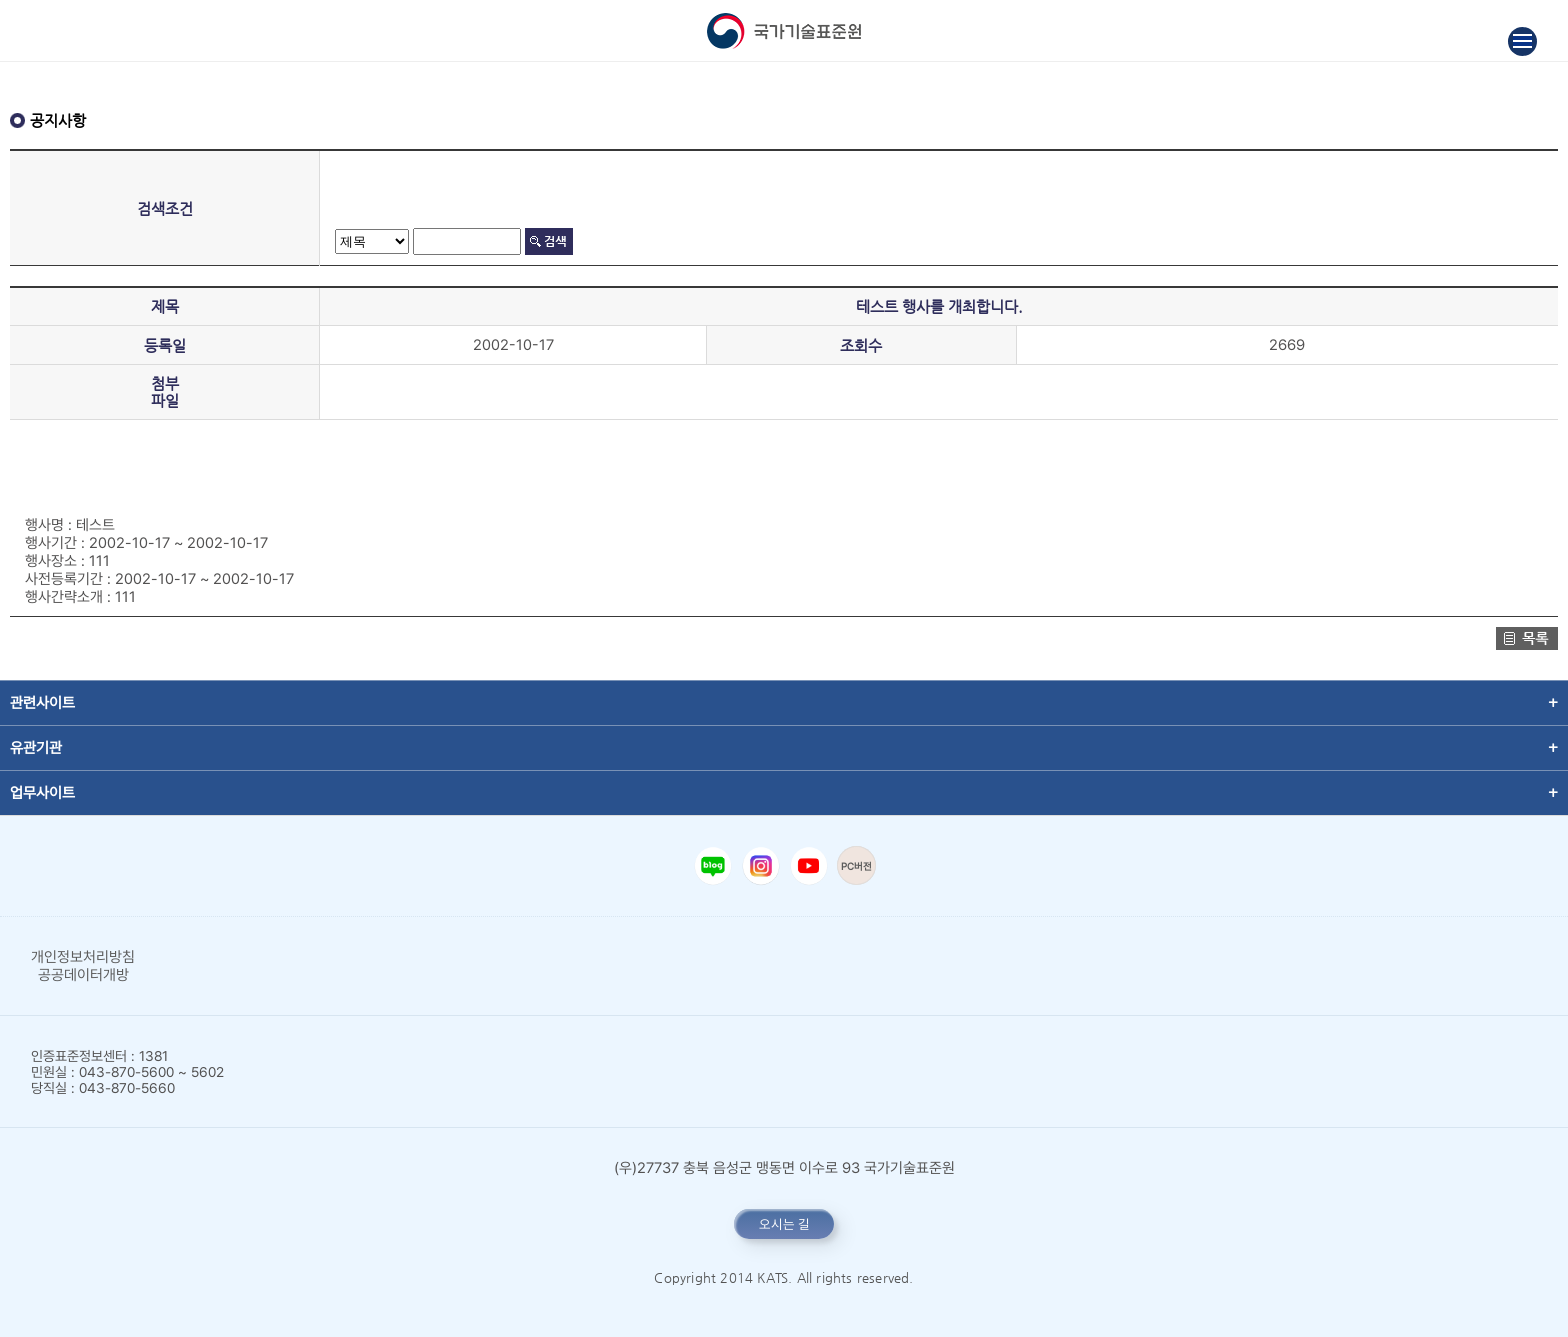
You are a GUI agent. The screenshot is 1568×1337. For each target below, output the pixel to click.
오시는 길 (784, 1224)
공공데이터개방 (83, 975)
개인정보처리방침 (83, 957)
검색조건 (165, 208)
